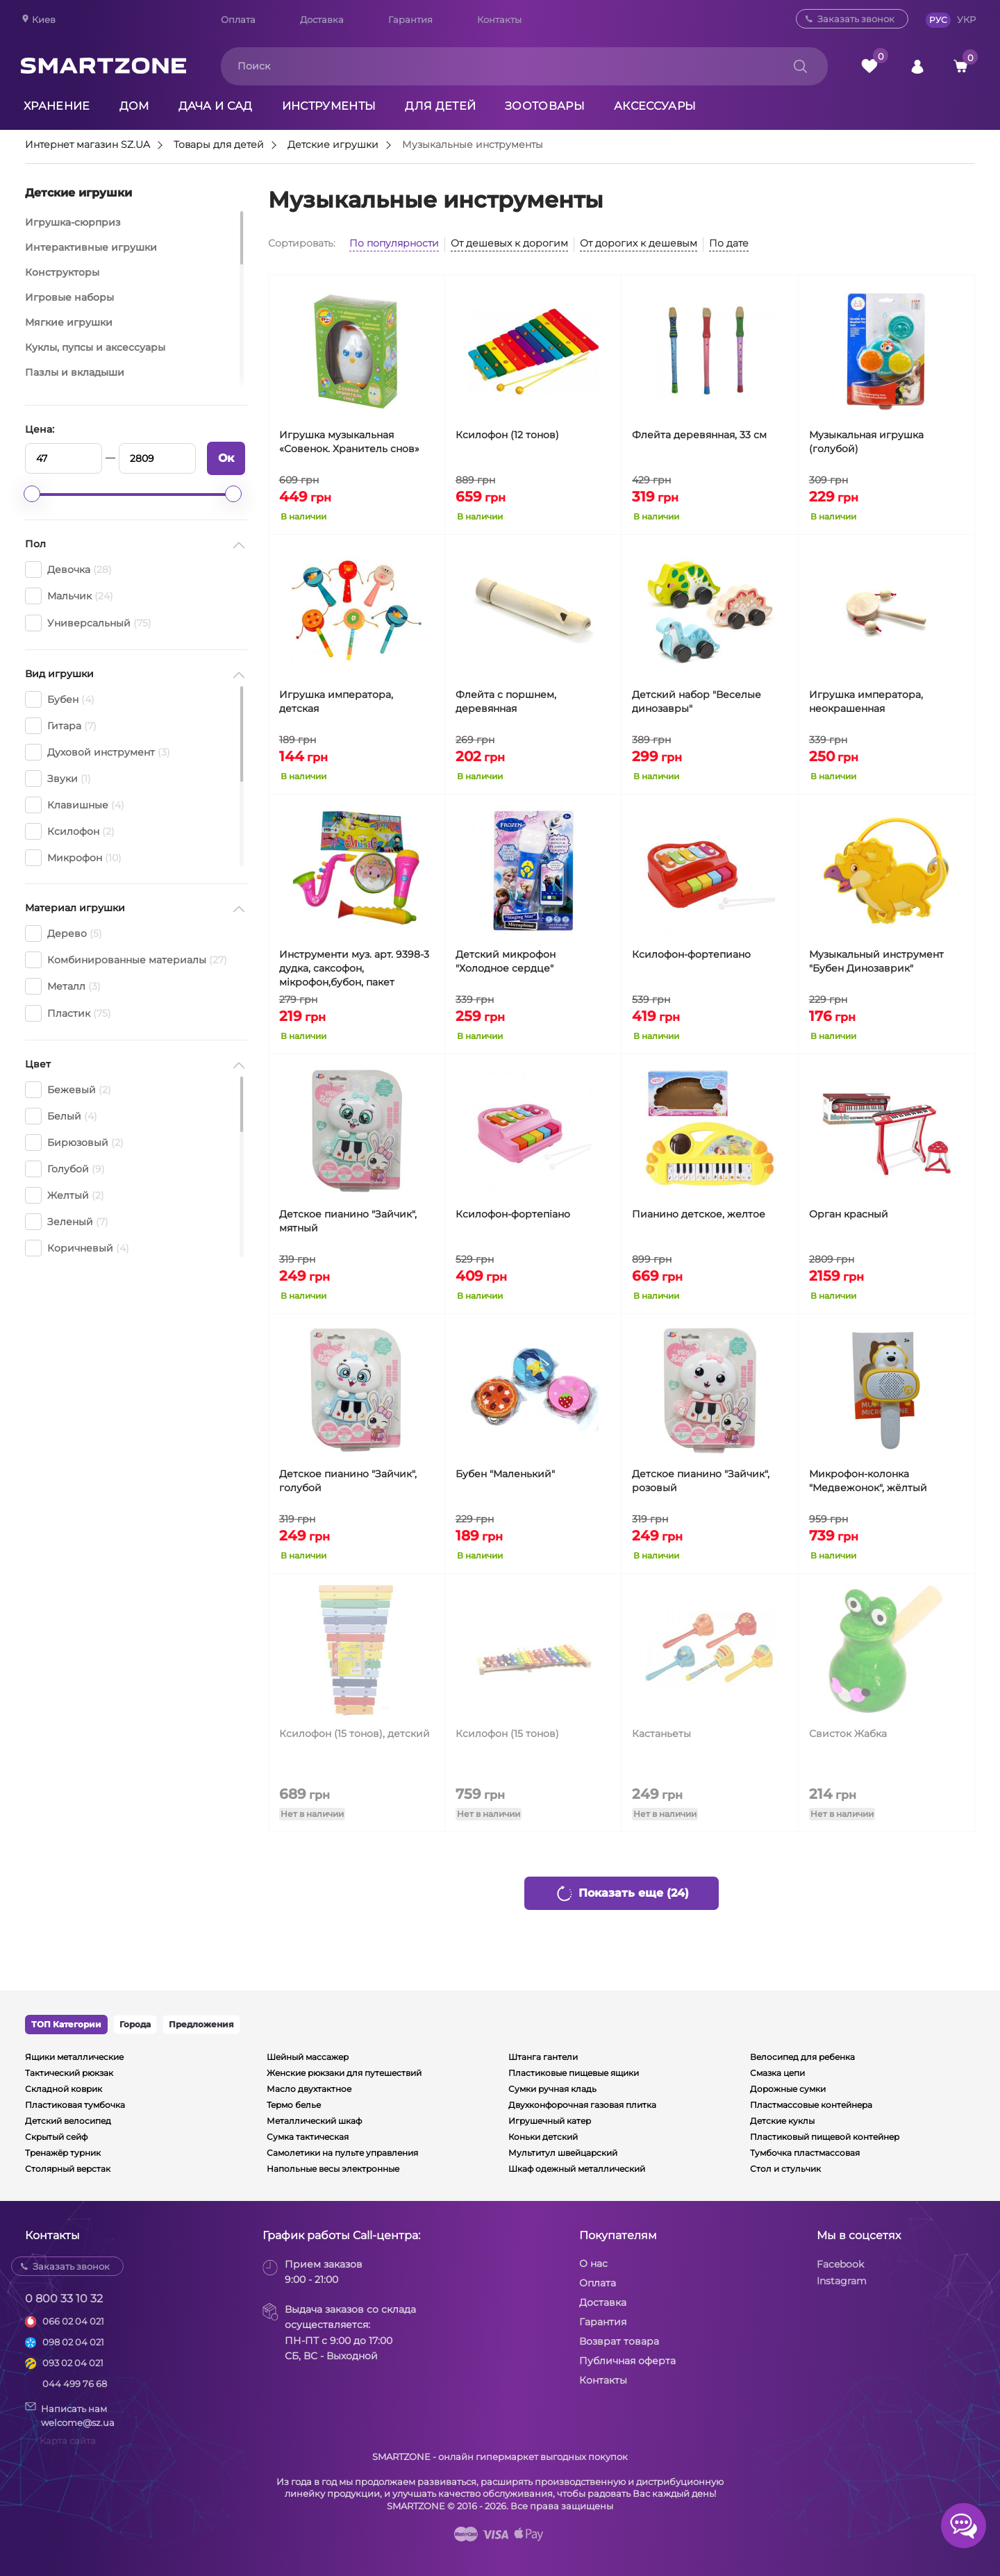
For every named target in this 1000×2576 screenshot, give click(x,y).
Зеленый (66, 1221)
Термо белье (294, 2105)
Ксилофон (70, 831)
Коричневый (77, 1248)
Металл (63, 986)
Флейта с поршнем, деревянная (506, 701)
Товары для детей (219, 145)
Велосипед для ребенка (802, 2057)
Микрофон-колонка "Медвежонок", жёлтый (868, 1481)
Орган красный (848, 1214)
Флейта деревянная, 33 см (699, 435)
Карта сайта (68, 2440)
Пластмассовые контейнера (811, 2105)
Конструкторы (62, 272)
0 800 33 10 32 (64, 2298)
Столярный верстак (67, 2168)
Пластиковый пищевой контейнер (824, 2137)
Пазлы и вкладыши (74, 372)
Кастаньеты (661, 1733)
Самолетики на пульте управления (342, 2152)
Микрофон (73, 857)
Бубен (59, 699)
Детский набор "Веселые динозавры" (696, 701)
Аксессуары (655, 106)
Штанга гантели (543, 2057)
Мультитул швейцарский (562, 2152)
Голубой (65, 1169)
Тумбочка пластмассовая (805, 2152)
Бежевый (68, 1089)
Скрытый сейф (56, 2137)
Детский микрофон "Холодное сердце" (506, 961)
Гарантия (410, 19)
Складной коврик (63, 2089)
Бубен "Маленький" (505, 1474)
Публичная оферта (627, 2360)
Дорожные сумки (788, 2089)
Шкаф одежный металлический (576, 2168)
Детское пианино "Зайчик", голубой (348, 1481)
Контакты (499, 19)
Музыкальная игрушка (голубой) (866, 442)
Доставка (322, 19)
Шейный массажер (308, 2057)
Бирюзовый (74, 1142)
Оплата (238, 19)
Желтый (64, 1195)
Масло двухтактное (309, 2089)
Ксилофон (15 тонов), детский (354, 1733)
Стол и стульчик (785, 2168)
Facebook (840, 2264)
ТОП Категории (66, 2024)
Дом (134, 106)
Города (135, 2024)
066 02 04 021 (73, 2321)
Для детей (440, 106)
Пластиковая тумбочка (75, 2105)
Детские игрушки (333, 145)
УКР (966, 19)
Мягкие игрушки (68, 322)
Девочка (68, 569)
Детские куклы (782, 2121)
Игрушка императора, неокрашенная (866, 701)
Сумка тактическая (308, 2137)
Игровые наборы (69, 297)
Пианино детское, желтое (698, 1214)
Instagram (842, 2281)
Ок (226, 458)
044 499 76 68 (74, 2383)
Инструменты (329, 106)
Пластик (68, 1013)
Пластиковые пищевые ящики (573, 2073)
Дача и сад (215, 106)
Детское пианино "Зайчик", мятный (348, 1221)
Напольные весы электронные (333, 2168)
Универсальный (88, 623)
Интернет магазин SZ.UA (87, 145)
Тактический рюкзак (69, 2073)
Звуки (58, 778)
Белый (61, 1116)
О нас (593, 2263)
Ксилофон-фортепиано (691, 954)
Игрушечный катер (549, 2121)
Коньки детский (543, 2137)
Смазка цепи (777, 2073)
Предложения (201, 2024)
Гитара (61, 725)
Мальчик (69, 596)
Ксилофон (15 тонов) (507, 1733)
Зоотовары (545, 106)
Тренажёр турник (63, 2152)
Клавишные (74, 805)
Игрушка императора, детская (336, 701)
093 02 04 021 (72, 2362)
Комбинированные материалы (126, 960)
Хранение (57, 106)
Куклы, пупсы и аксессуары (95, 347)
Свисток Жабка (848, 1733)
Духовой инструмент (97, 752)
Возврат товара (619, 2341)
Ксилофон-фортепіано (513, 1214)
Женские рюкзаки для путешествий (344, 2073)
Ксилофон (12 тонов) (507, 435)
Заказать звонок (855, 18)
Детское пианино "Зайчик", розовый (700, 1481)
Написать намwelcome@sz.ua (70, 2415)
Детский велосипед (68, 2121)
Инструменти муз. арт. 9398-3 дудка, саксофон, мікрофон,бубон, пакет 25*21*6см (354, 968)
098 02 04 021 (73, 2342)
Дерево (63, 933)
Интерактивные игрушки (91, 247)
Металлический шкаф (314, 2121)
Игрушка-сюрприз (73, 222)
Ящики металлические (74, 2057)
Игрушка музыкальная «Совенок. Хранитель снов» (349, 442)
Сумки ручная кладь (552, 2089)
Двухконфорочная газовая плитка (582, 2105)
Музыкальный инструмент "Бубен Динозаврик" (876, 961)
